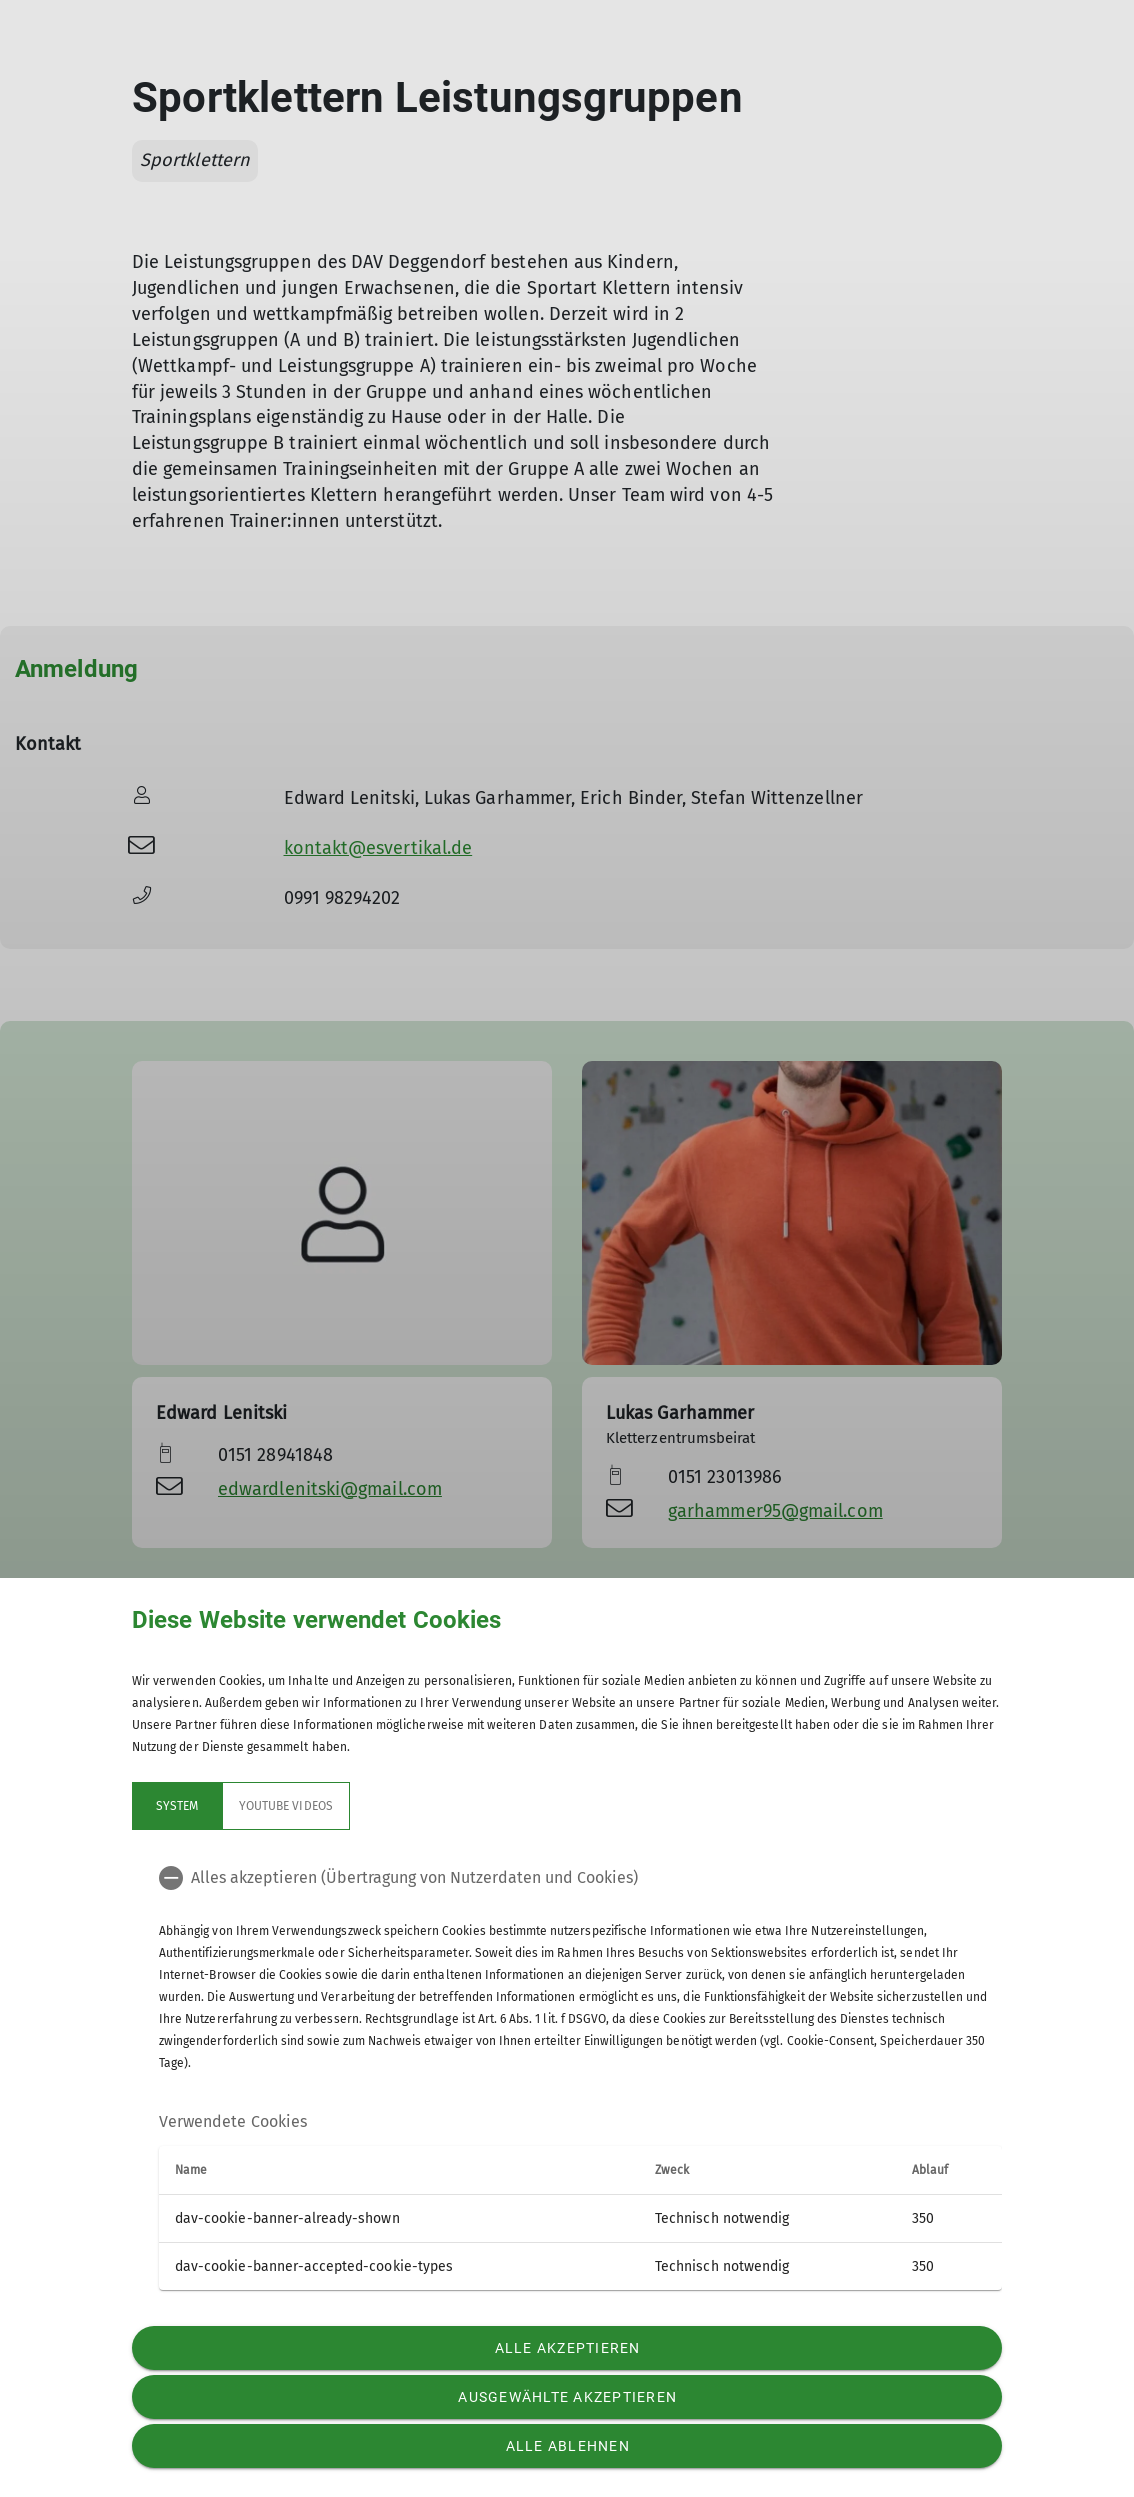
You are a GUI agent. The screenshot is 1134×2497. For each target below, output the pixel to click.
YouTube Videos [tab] (286, 1806)
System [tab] (177, 1806)
